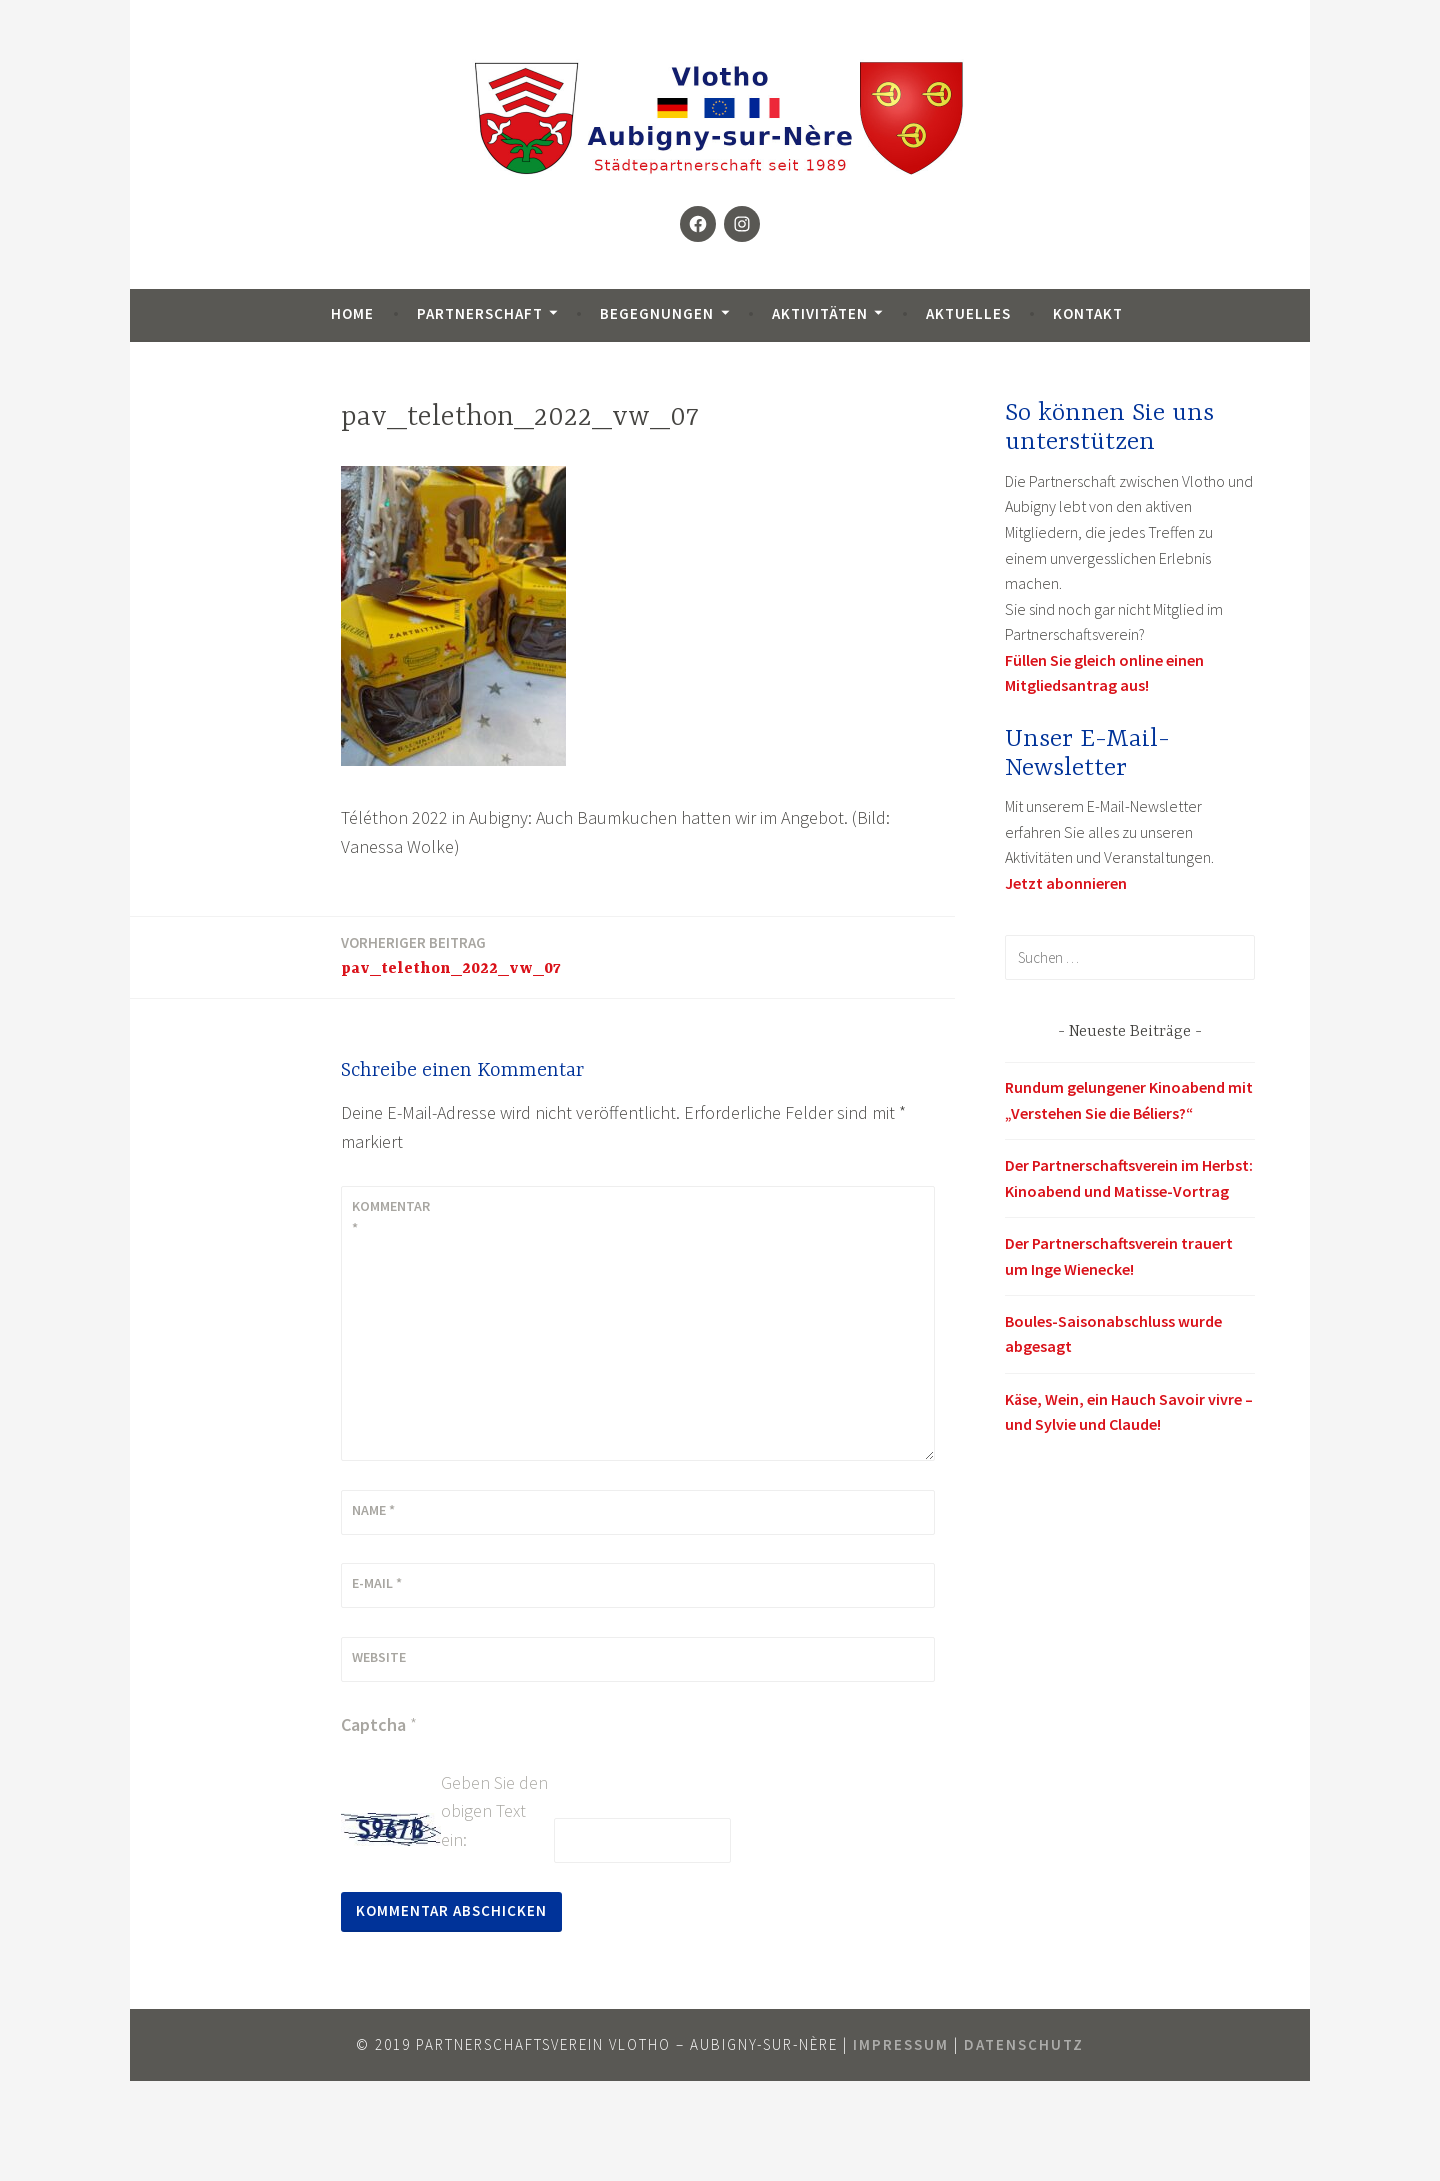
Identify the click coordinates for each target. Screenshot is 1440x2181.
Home (352, 313)
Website (379, 1657)
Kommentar (391, 1217)
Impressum (901, 2044)
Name (373, 1510)
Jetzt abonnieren (1066, 883)
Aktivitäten (820, 313)
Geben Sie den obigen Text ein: (494, 1811)
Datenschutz (1024, 2044)
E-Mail (377, 1583)
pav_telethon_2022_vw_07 (451, 954)
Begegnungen (657, 313)
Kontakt (1088, 313)
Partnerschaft (480, 313)
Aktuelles (968, 313)
